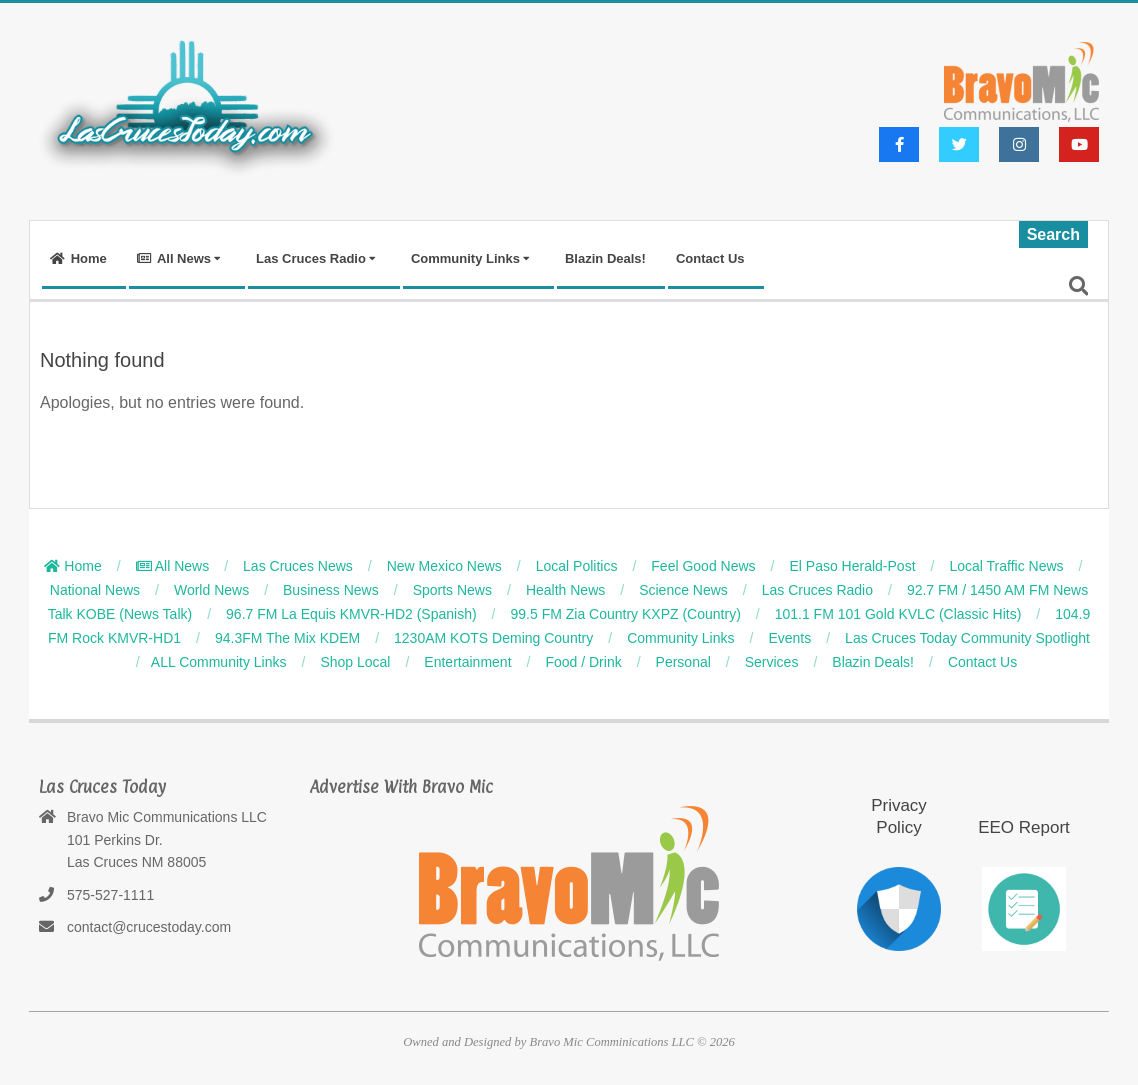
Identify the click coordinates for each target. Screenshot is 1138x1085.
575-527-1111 (110, 895)
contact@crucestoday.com (149, 927)
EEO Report (1024, 827)
